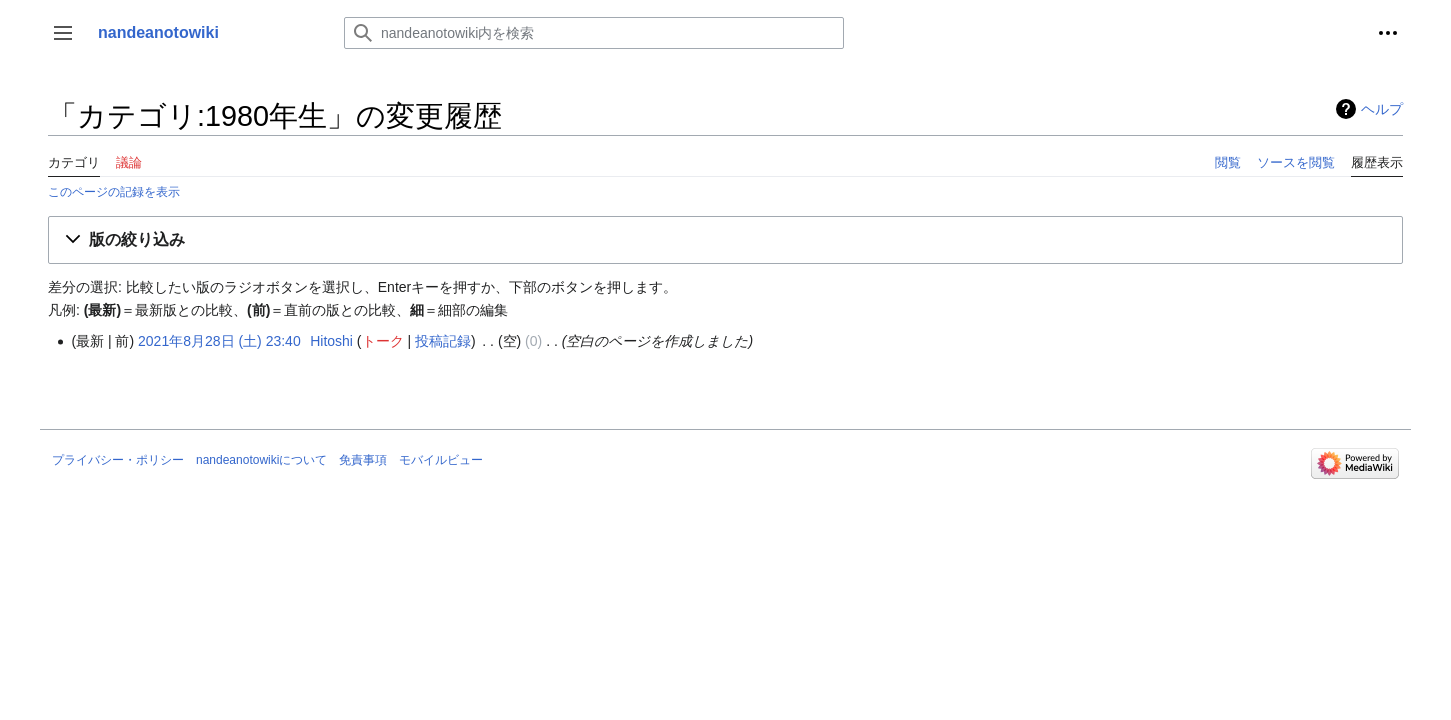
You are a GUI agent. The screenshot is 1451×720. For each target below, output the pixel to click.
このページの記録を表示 (114, 191)
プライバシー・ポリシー (118, 460)
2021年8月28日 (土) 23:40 (219, 341)
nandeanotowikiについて (261, 460)
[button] (63, 33)
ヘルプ (1382, 109)
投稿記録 (443, 341)
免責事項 (363, 460)
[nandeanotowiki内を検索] (594, 33)
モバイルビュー (441, 460)
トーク (383, 341)
